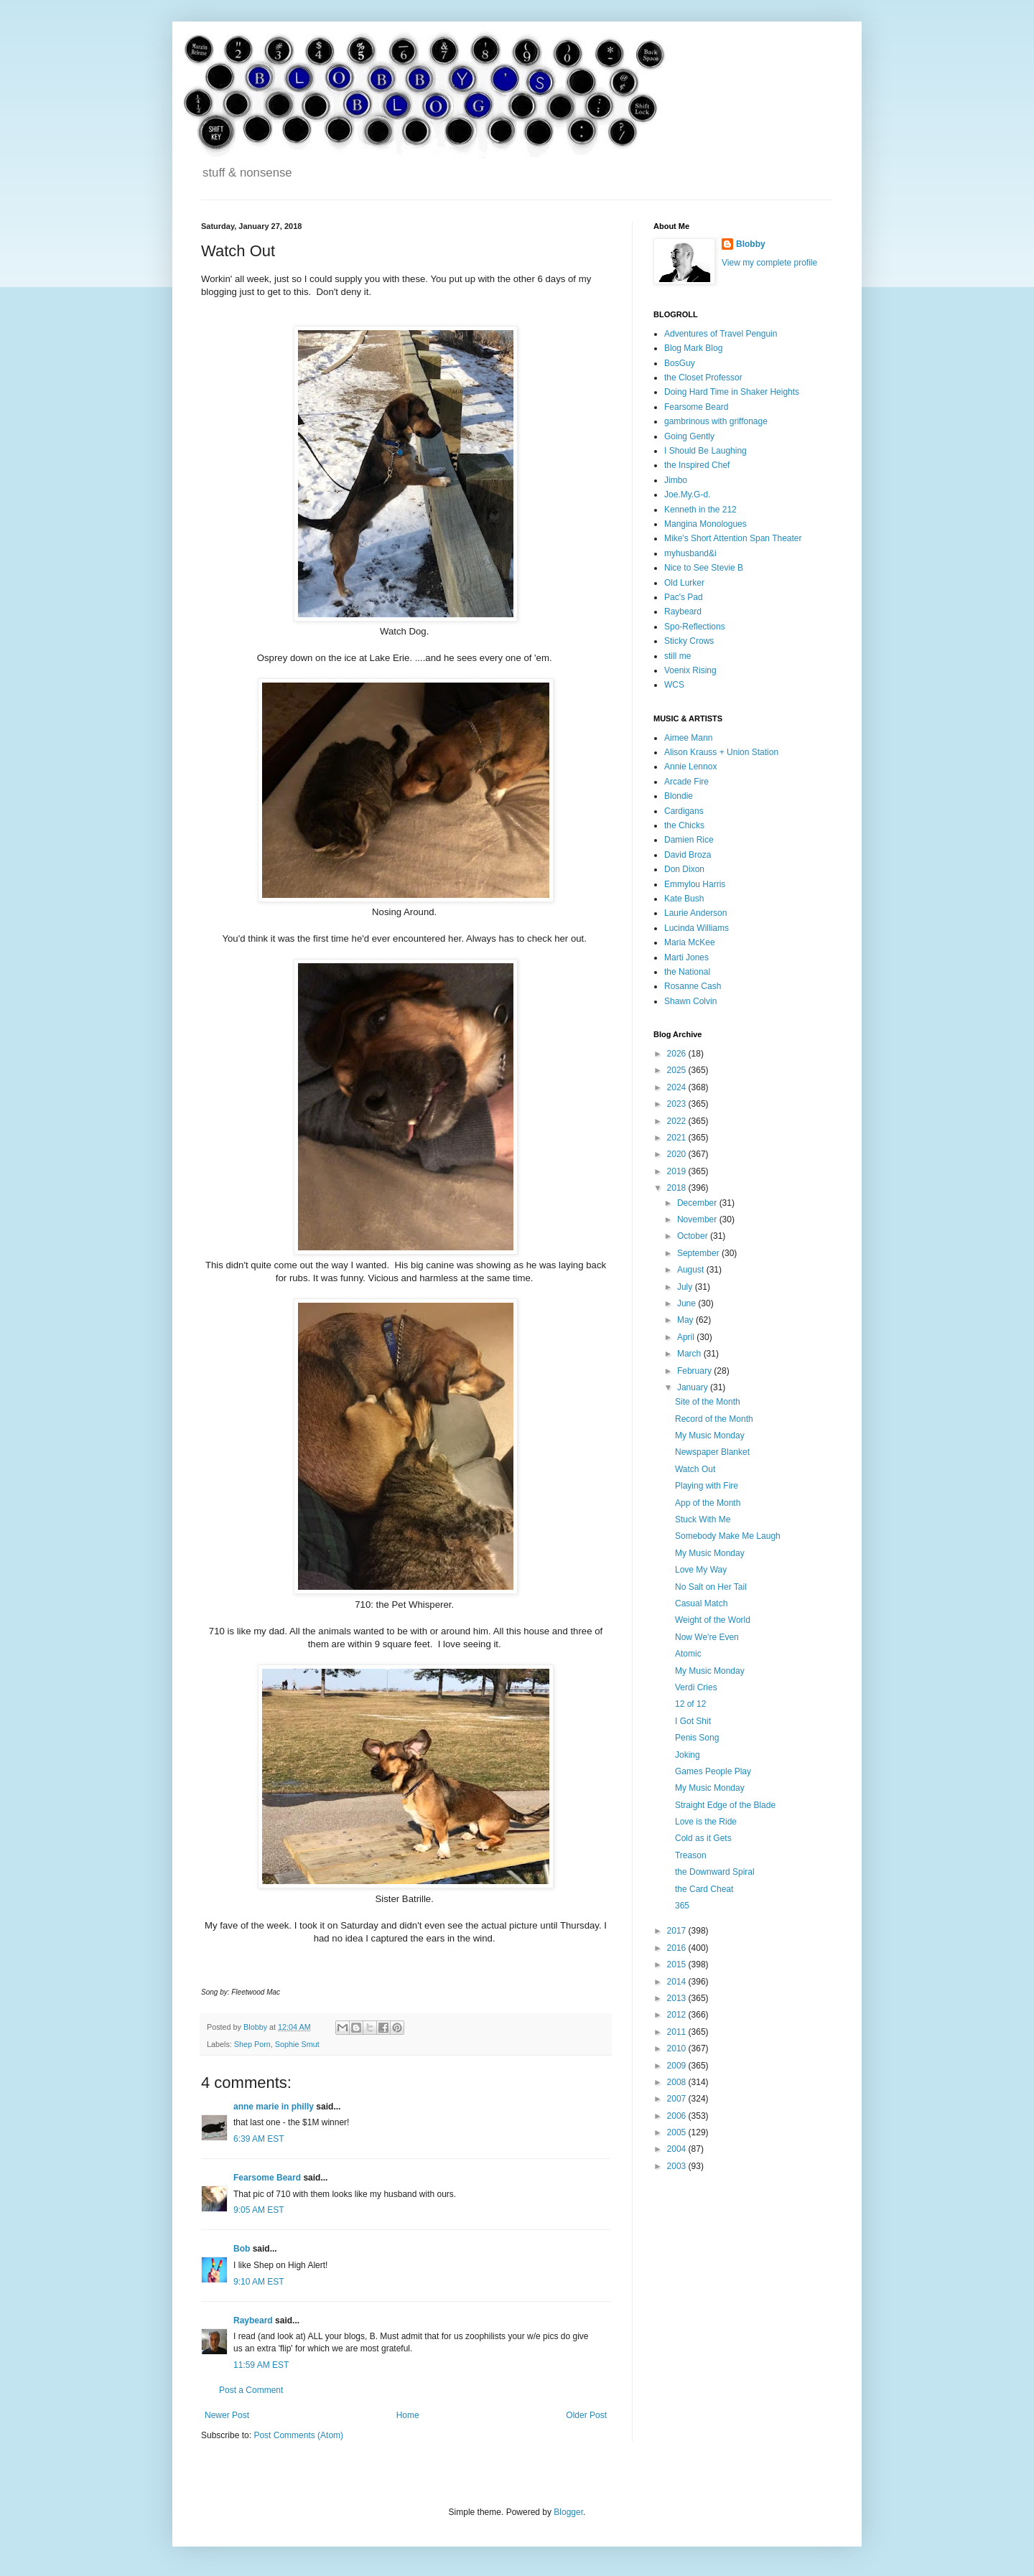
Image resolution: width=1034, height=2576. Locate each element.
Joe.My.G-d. (687, 495)
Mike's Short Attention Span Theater (733, 538)
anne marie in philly (273, 2107)
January (693, 1387)
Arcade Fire (686, 782)
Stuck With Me (702, 1519)
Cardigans (684, 811)
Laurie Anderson (695, 913)
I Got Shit (693, 1721)
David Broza (687, 855)
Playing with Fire (706, 1486)
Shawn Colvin (690, 1001)
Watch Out (695, 1469)
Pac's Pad (683, 597)
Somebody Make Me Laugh (728, 1536)
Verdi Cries (696, 1687)
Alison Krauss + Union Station (721, 752)
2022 (678, 1121)
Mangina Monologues (705, 524)
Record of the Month (714, 1419)
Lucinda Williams (696, 928)
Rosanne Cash (692, 986)
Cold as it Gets (703, 1838)
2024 (678, 1087)
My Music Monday (710, 1435)
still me (677, 656)
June (687, 1303)
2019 (678, 1171)
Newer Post (227, 2415)
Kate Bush (684, 899)
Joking (687, 1755)
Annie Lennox (690, 767)
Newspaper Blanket (712, 1452)
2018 (678, 1188)
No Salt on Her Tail (711, 1587)
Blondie (678, 796)
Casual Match (701, 1603)
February (695, 1371)
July (686, 1287)
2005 (678, 2132)
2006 (678, 2116)
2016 (678, 1948)
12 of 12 (690, 1704)
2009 (678, 2066)
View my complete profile (769, 263)
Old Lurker (684, 583)
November (698, 1219)
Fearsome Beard (267, 2178)
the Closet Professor (703, 378)
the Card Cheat (704, 1889)
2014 (678, 1982)
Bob (241, 2249)
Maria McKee (689, 942)
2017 (678, 1931)
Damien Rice (689, 840)
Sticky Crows (689, 641)
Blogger (568, 2512)
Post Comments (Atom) (298, 2435)
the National (687, 972)
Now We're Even (707, 1637)
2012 (678, 2015)
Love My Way (701, 1570)
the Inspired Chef (697, 465)
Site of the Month (707, 1402)
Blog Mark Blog (693, 348)
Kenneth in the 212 (700, 510)
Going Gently (689, 436)
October (693, 1236)
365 (682, 1906)
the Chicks (684, 825)
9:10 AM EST (258, 2282)
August (692, 1270)
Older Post (586, 2415)
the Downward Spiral (715, 1872)
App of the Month (707, 1503)
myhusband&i (690, 553)
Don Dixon (684, 869)
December (698, 1203)
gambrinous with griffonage (716, 421)
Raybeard (253, 2320)
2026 (678, 1054)
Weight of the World (712, 1620)
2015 (678, 1964)
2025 (678, 1070)
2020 (678, 1154)
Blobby (750, 244)
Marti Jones (686, 957)
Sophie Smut (297, 2044)
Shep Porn (252, 2044)
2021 (678, 1138)
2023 (678, 1104)
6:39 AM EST (258, 2139)
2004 (678, 2149)
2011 (678, 2032)
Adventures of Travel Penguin (720, 334)
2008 (678, 2082)
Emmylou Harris (694, 884)
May (686, 1320)
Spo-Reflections (694, 627)
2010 (678, 2048)
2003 (678, 2166)
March (690, 1354)
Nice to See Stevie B (703, 568)
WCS (674, 685)
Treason (691, 1855)
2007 (678, 2099)
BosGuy (679, 363)
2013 (678, 1998)
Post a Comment (251, 2390)
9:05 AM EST (258, 2210)
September (699, 1253)
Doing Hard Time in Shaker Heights (731, 392)
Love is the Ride (706, 1822)
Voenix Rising (690, 670)
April (687, 1337)
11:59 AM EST (261, 2365)
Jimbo (675, 480)
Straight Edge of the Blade (725, 1805)
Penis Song (697, 1738)
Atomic (688, 1654)
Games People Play (713, 1771)
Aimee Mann (688, 738)
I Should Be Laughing (705, 451)
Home (407, 2415)
